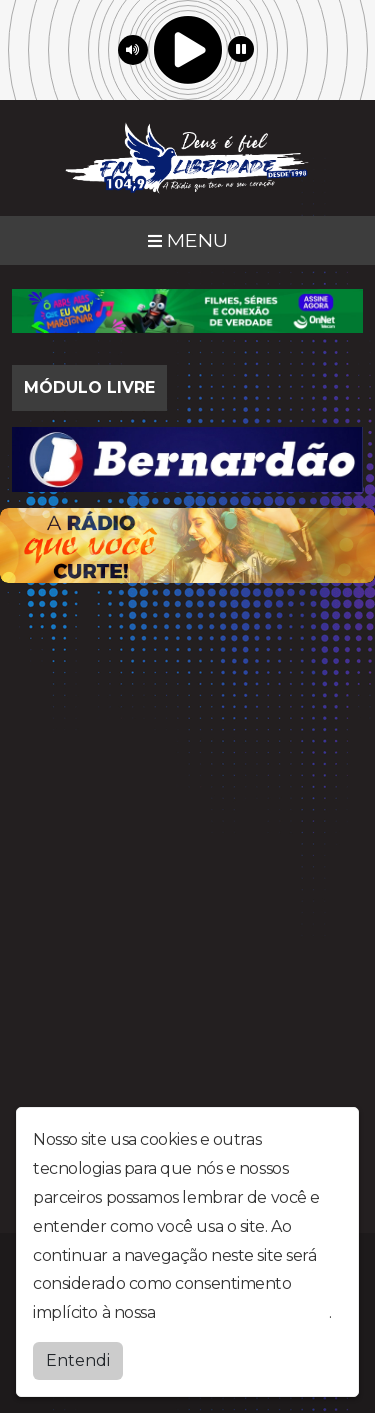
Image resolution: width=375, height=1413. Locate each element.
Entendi (78, 1360)
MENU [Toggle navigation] (188, 240)
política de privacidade (244, 1312)
